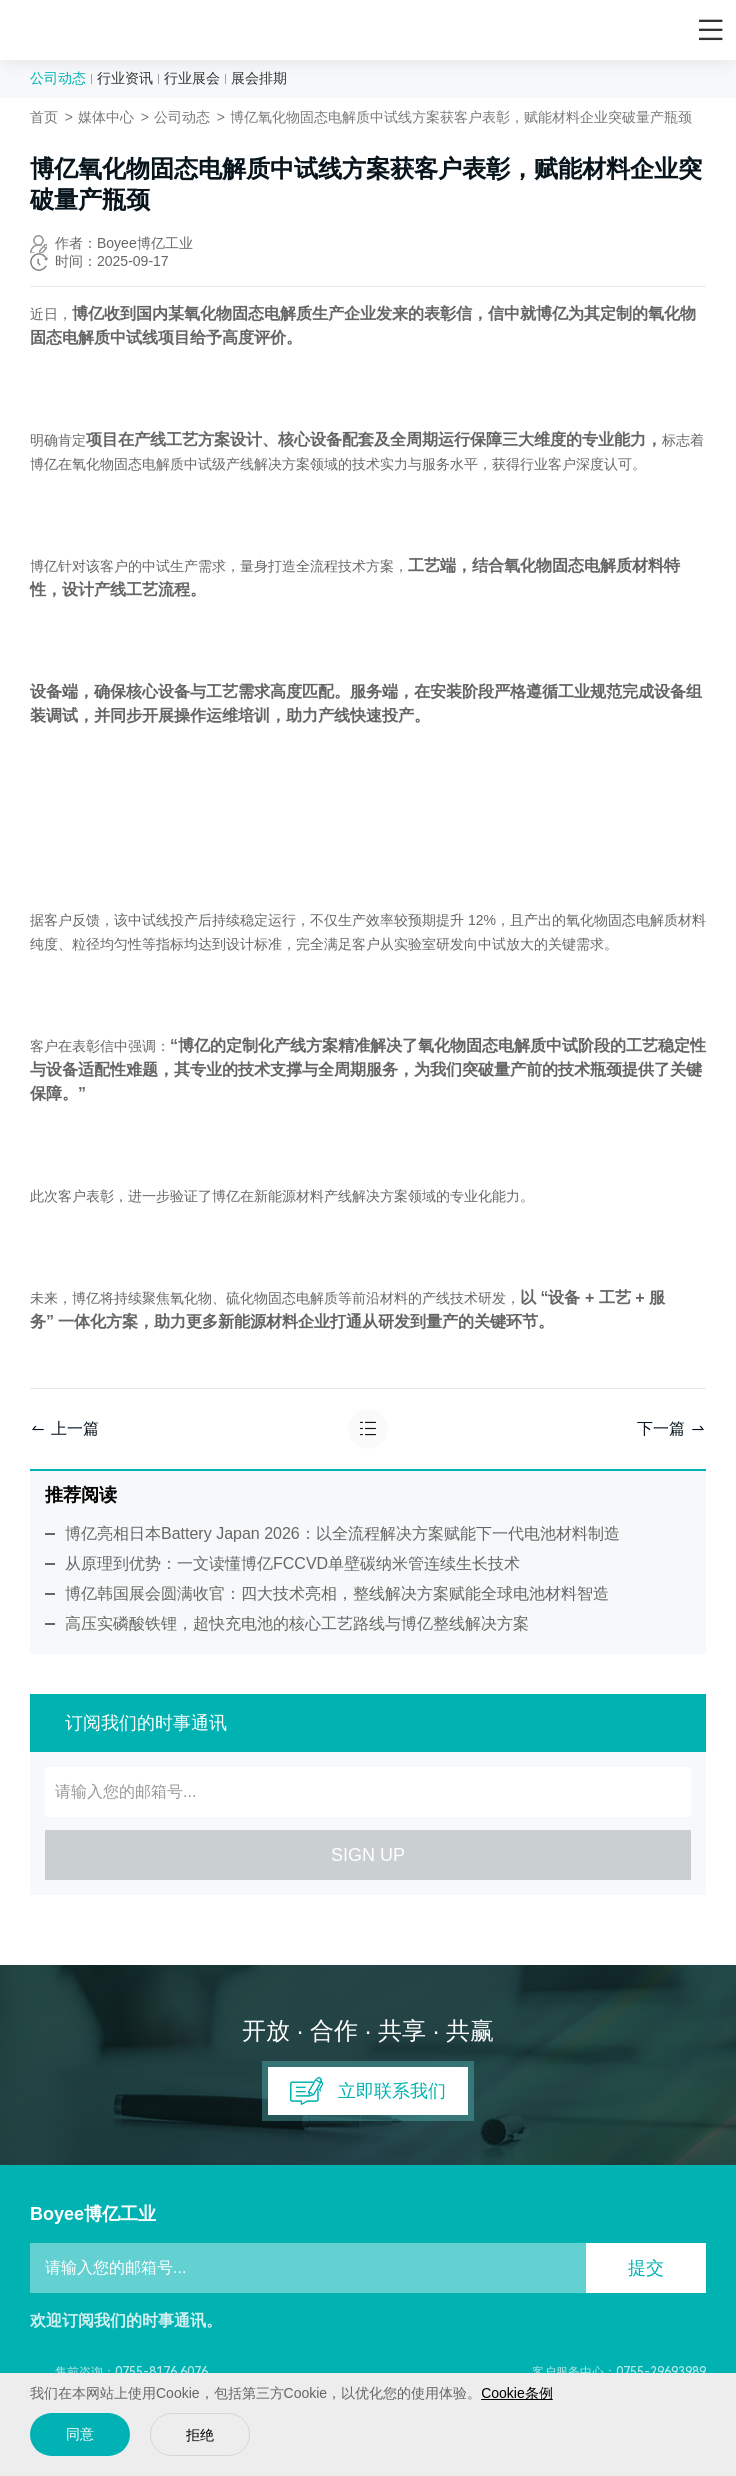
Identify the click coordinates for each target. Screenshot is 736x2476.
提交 (646, 2268)
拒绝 (200, 2435)
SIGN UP (368, 1855)
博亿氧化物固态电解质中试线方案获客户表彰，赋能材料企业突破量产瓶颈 (461, 117)
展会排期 (259, 78)
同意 (80, 2434)
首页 (44, 117)
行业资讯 (125, 78)
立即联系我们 (368, 2091)
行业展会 (192, 78)
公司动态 (58, 78)
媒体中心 (106, 117)
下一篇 (671, 1428)
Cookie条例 (517, 2393)
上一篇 (64, 1428)
